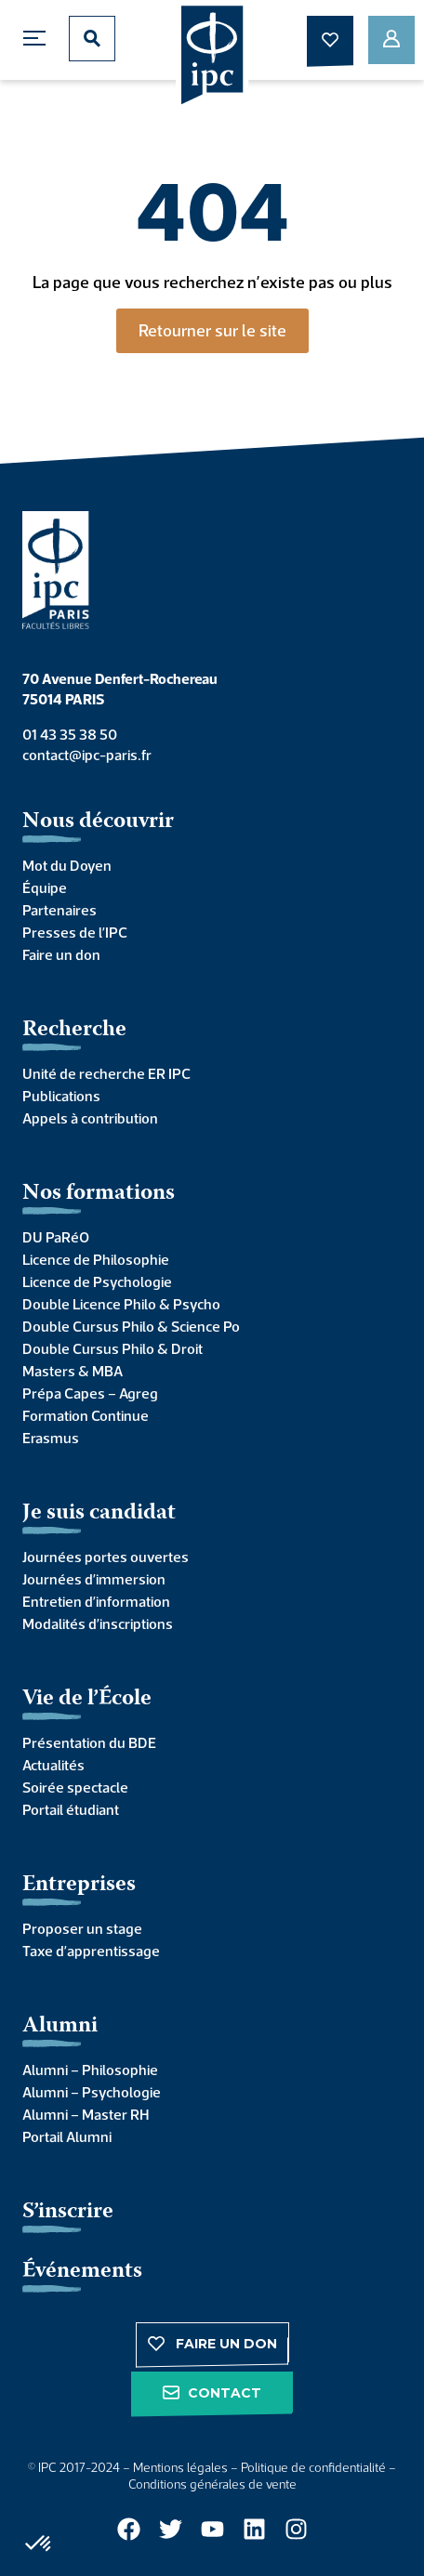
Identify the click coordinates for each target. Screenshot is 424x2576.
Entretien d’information (96, 1601)
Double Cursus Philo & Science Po (131, 1326)
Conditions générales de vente (212, 2484)
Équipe (44, 887)
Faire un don (61, 954)
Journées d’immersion (94, 1579)
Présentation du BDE (89, 1742)
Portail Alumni (67, 2136)
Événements (82, 2272)
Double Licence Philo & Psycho (121, 1303)
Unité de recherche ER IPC (106, 1073)
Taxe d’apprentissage (91, 1950)
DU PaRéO (55, 1237)
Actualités (53, 1764)
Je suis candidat (99, 1513)
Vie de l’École (87, 1699)
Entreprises (79, 1885)
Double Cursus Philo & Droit (112, 1348)
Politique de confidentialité (313, 2467)
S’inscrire (67, 2212)
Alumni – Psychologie (91, 2091)
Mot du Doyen (67, 865)
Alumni (60, 2026)
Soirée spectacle (75, 1787)
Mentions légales (180, 2467)
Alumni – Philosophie (90, 2069)
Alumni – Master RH (85, 2114)
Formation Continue (85, 1415)
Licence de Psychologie (97, 1281)
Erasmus (50, 1437)
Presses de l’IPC (74, 932)
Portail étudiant (70, 1809)
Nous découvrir (98, 822)
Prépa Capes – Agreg (90, 1393)
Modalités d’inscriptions (97, 1623)
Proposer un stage (82, 1928)
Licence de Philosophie (95, 1259)
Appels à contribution (90, 1118)
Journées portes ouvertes (105, 1556)
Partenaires (59, 909)
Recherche (74, 1030)
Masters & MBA (72, 1370)
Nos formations (98, 1194)
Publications (61, 1095)
